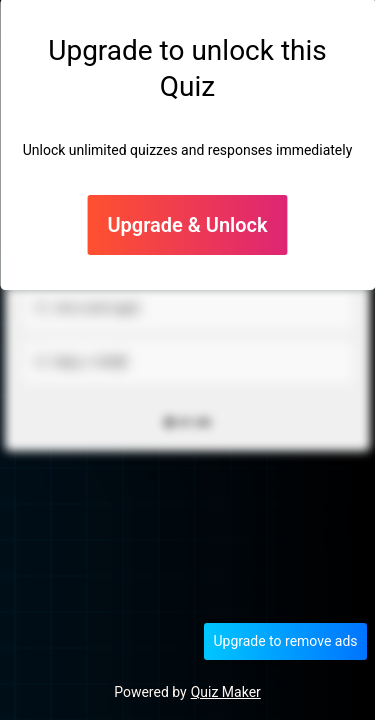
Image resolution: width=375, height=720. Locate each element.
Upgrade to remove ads (285, 641)
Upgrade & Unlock (187, 225)
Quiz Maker (226, 692)
